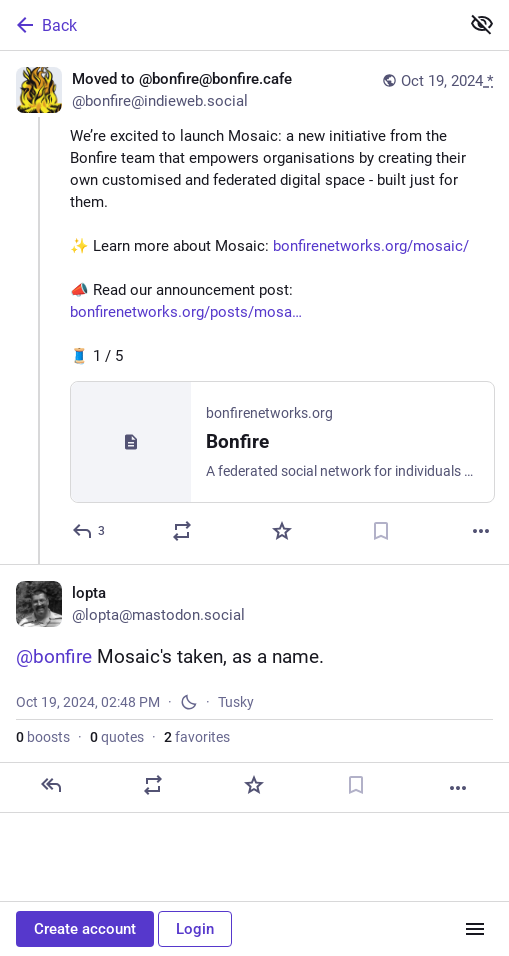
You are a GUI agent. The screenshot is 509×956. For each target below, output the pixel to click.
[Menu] (475, 929)
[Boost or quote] (182, 534)
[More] (481, 534)
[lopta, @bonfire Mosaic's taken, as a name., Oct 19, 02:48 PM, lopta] (254, 691)
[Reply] (89, 534)
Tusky (236, 705)
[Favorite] (282, 534)
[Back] (227, 25)
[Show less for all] (482, 24)
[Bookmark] (381, 534)
